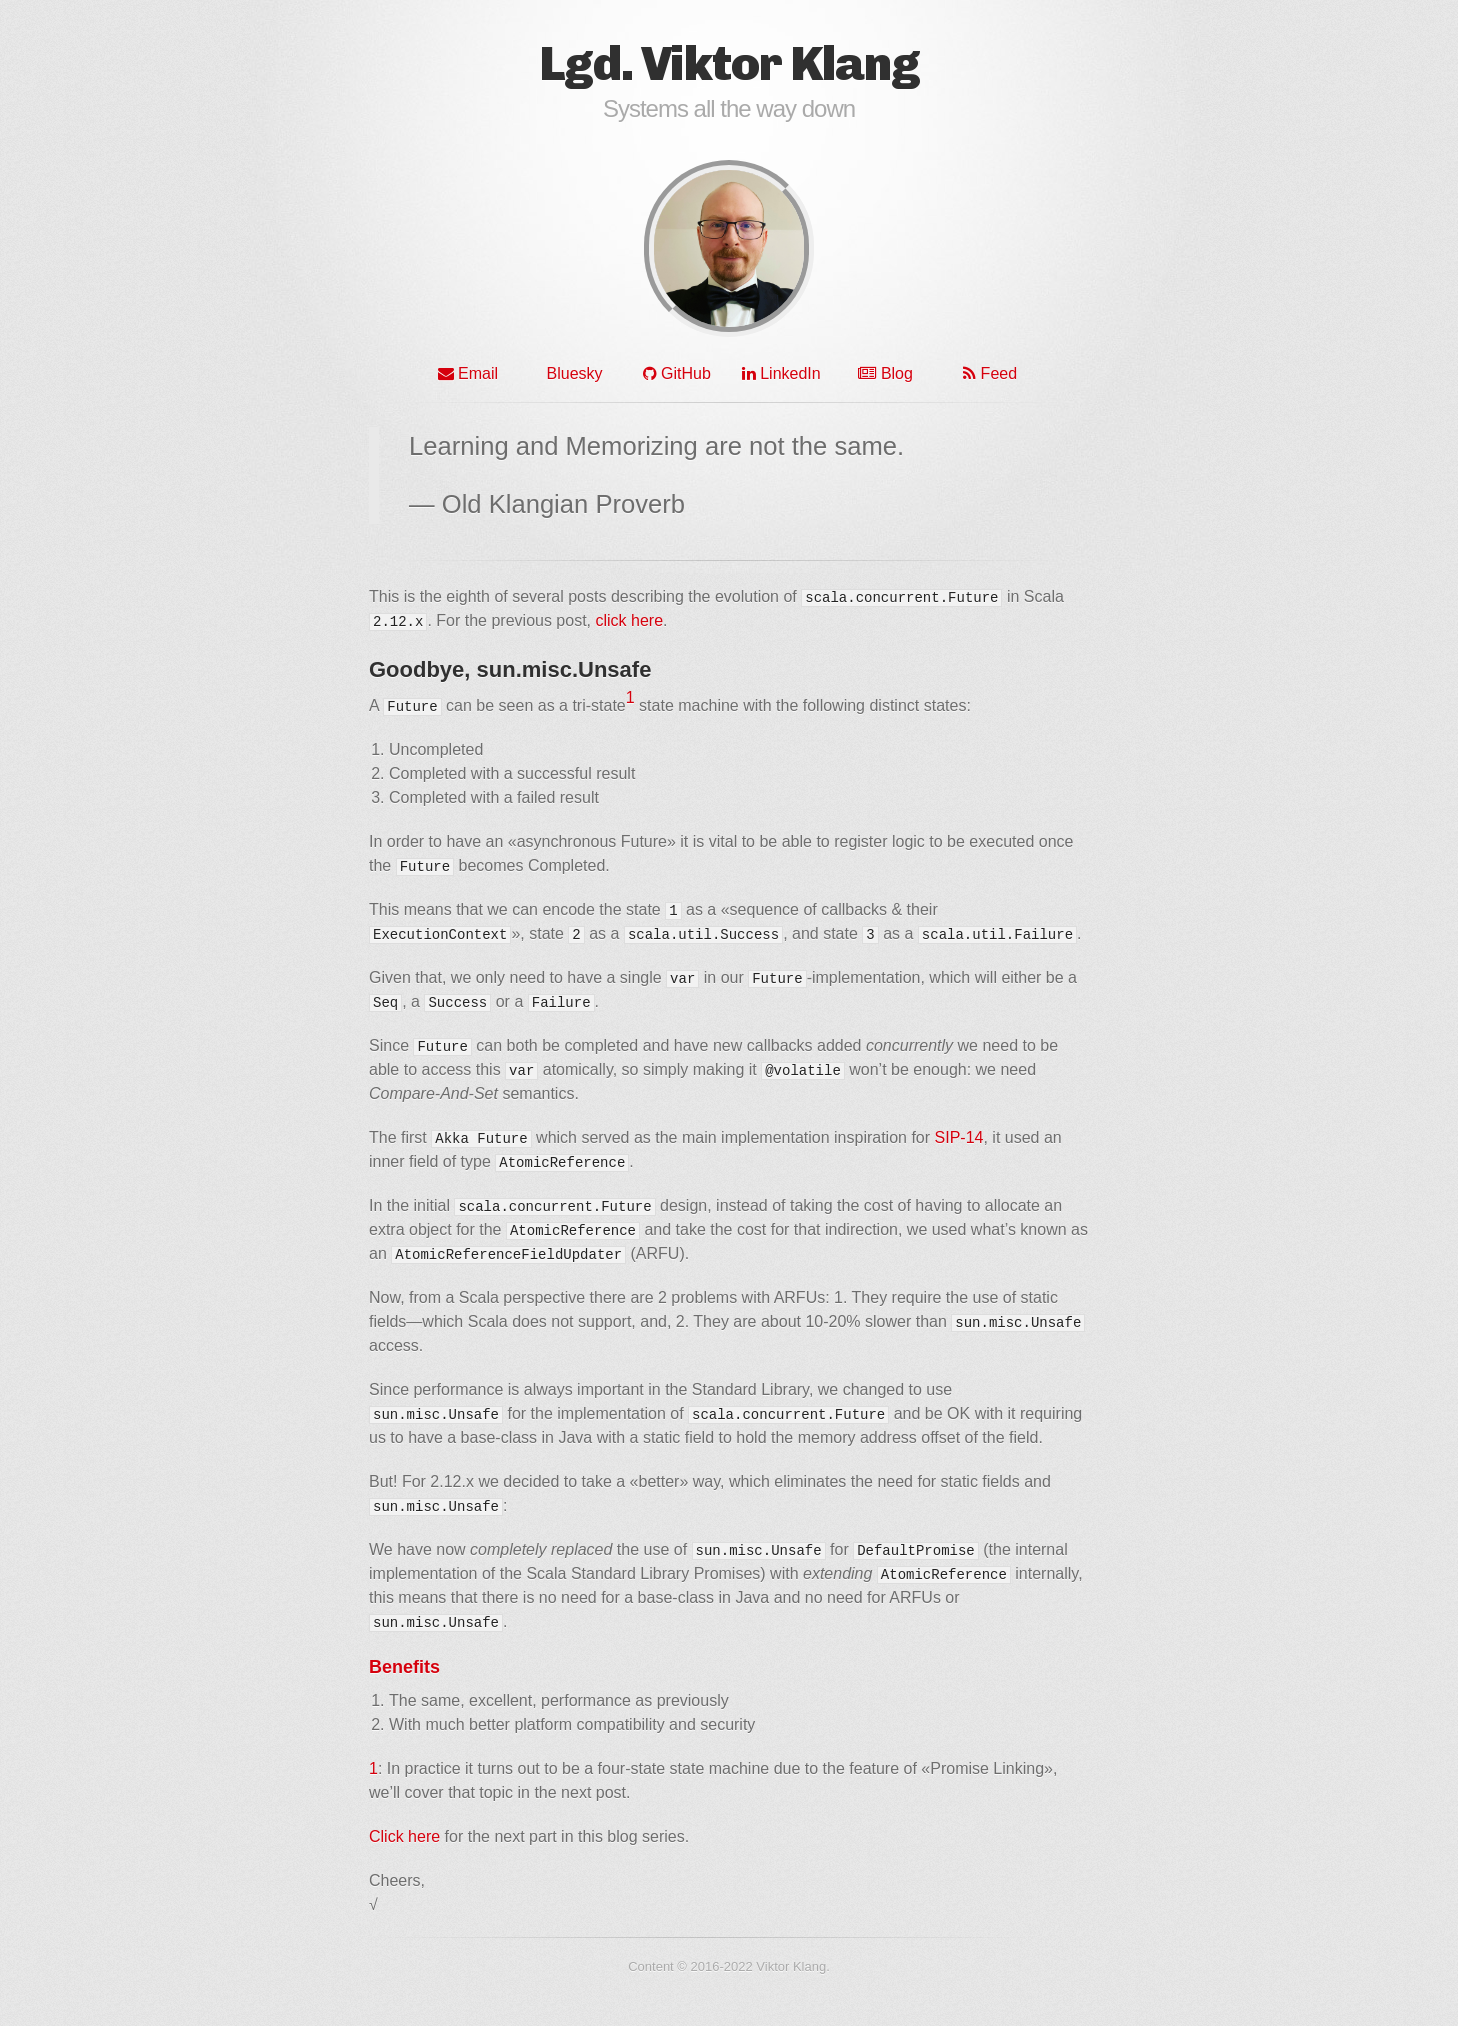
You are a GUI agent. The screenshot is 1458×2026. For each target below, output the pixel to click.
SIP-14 (959, 1137)
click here (629, 620)
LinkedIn (781, 373)
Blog (885, 373)
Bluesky (572, 373)
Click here (404, 1836)
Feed (990, 373)
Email (468, 373)
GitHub (677, 373)
